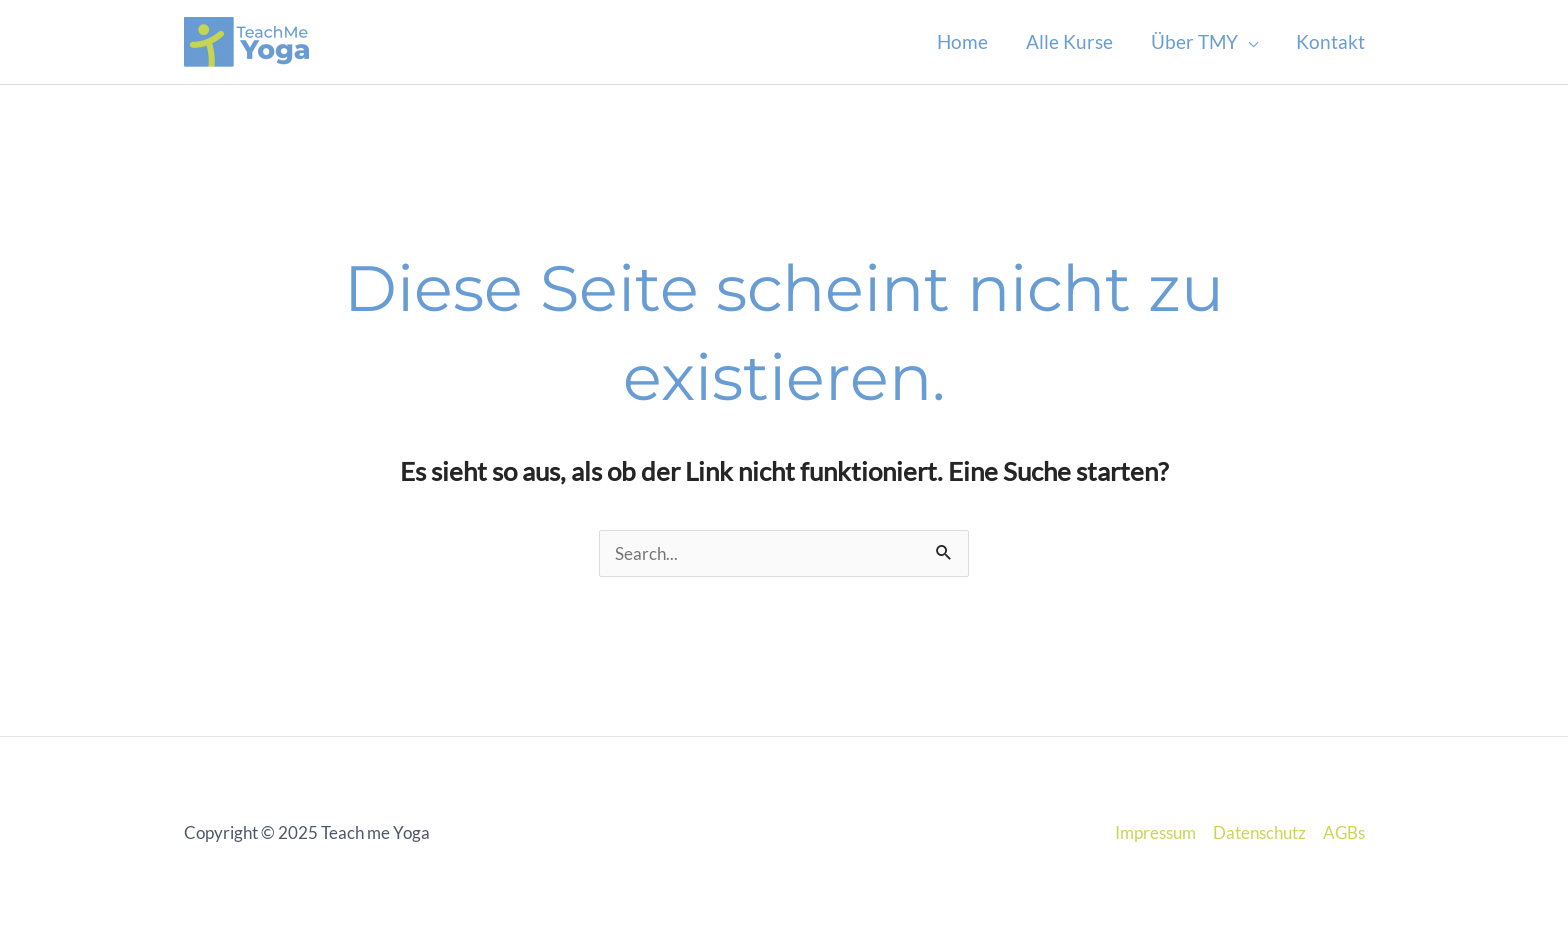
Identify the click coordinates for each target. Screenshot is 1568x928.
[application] (1248, 42)
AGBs (1344, 832)
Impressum (1155, 832)
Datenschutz (1259, 832)
